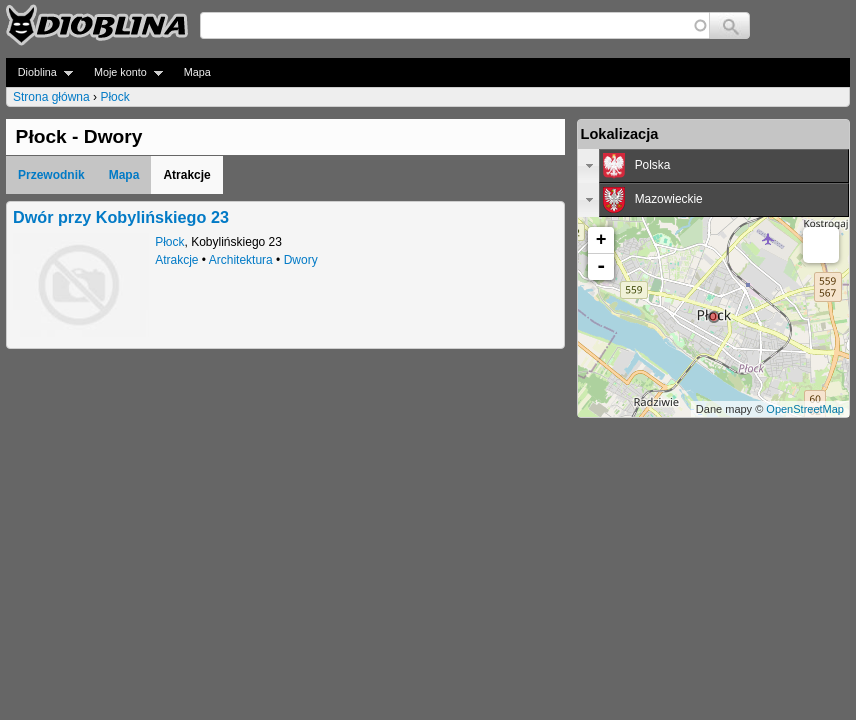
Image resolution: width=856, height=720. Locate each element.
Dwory (301, 260)
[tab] (713, 166)
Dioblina (39, 72)
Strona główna (51, 97)
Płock (114, 97)
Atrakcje (176, 260)
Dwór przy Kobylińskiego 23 (121, 217)
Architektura (241, 260)
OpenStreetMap (805, 409)
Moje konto (122, 72)
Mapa (197, 72)
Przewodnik (51, 175)
